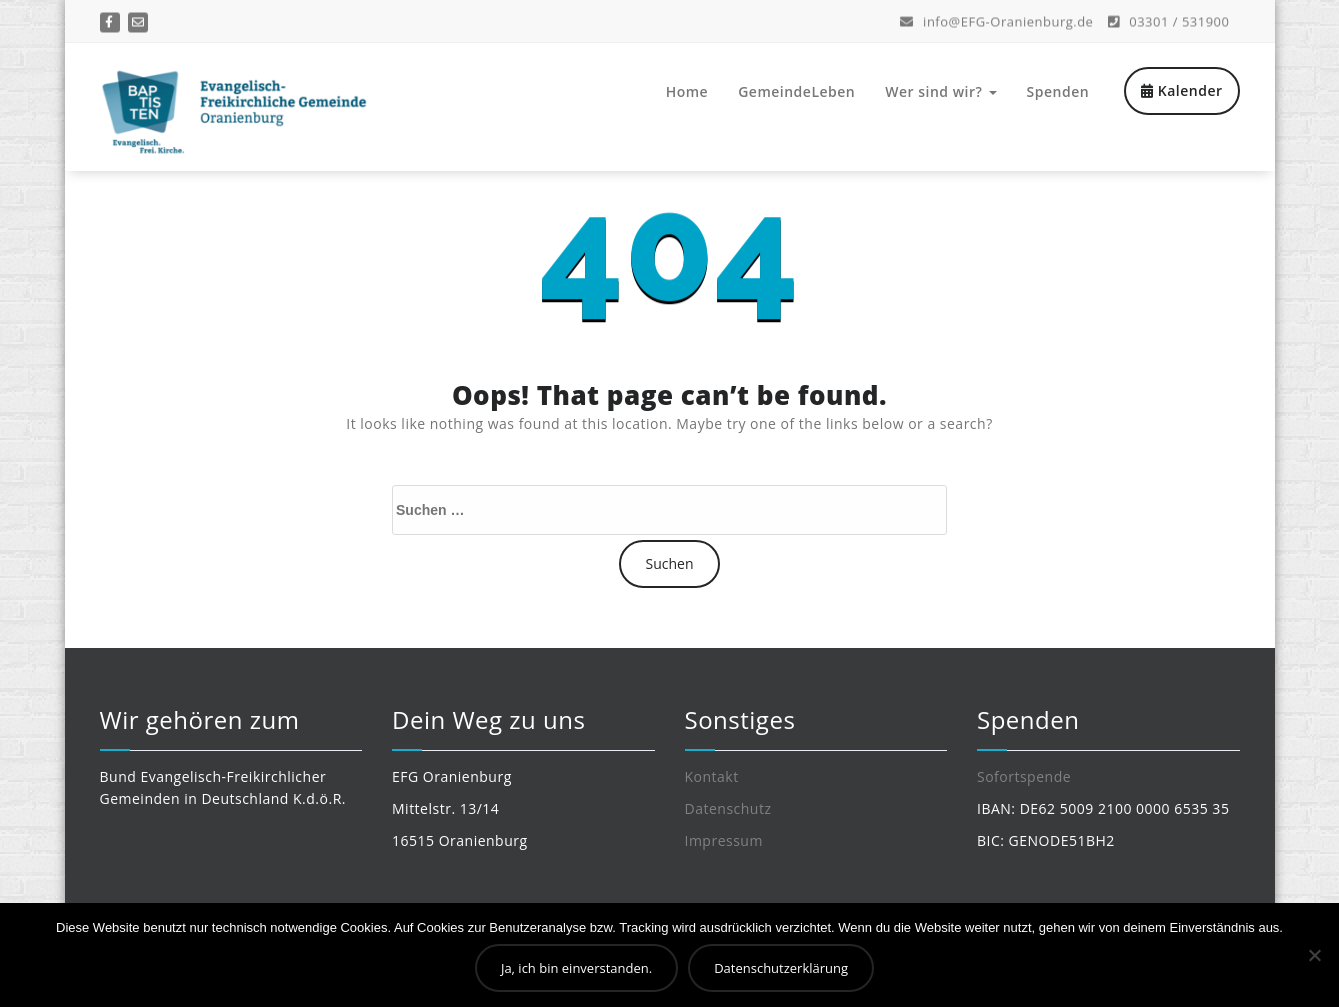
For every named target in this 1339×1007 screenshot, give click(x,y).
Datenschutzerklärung (781, 968)
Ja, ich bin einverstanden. (576, 968)
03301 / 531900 (1169, 20)
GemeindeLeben (796, 91)
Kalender (1181, 90)
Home (687, 91)
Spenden (1058, 91)
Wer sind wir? (940, 91)
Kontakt (712, 776)
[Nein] (1314, 955)
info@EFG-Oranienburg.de (997, 20)
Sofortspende (1024, 776)
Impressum (724, 840)
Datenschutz (728, 808)
